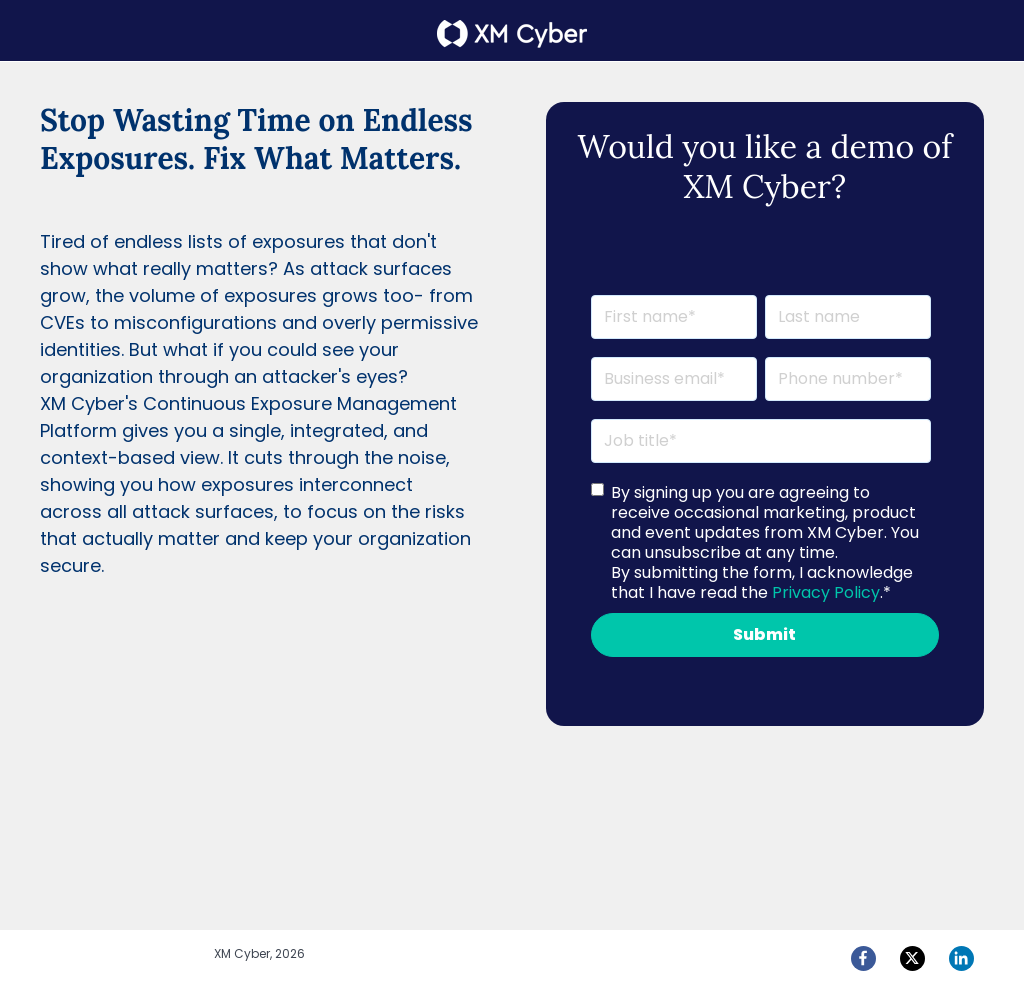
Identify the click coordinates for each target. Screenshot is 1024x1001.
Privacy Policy (826, 592)
